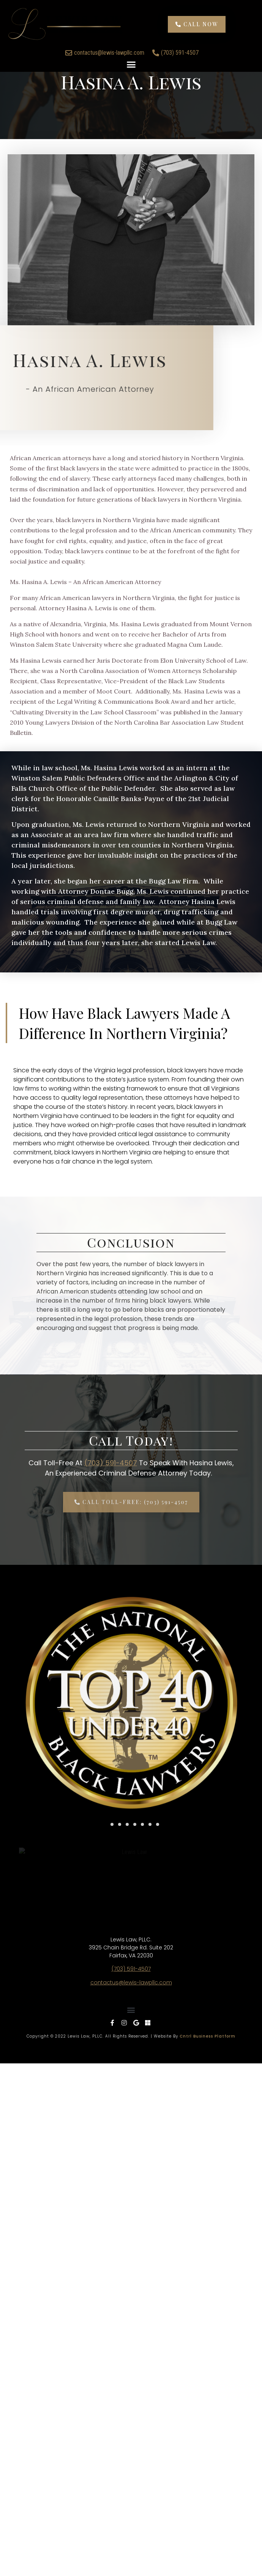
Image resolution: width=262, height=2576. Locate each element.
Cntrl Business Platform (207, 1968)
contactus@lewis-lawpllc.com (131, 1914)
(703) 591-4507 (110, 1463)
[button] (131, 40)
